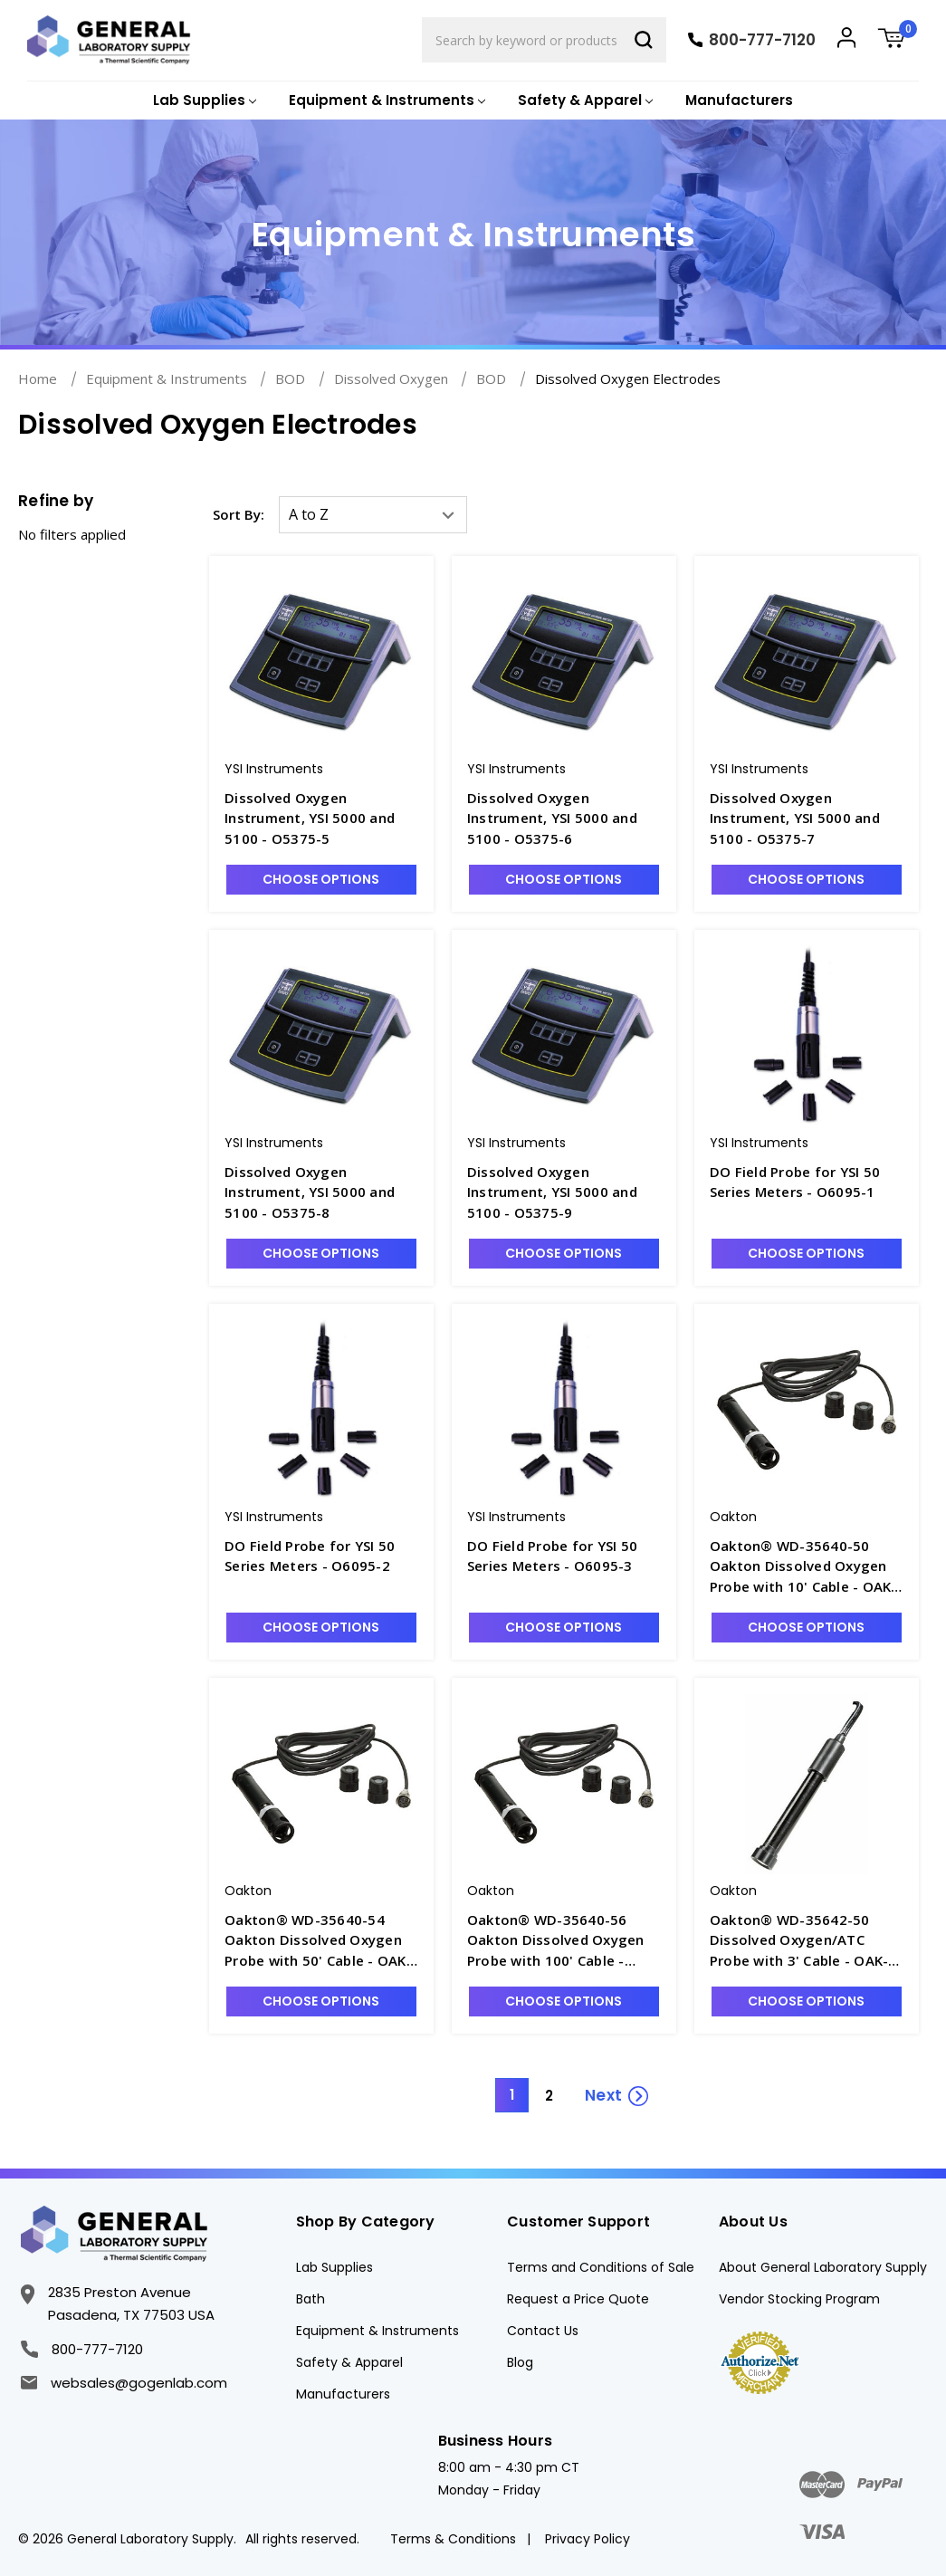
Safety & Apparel (349, 2362)
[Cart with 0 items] (898, 40)
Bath (310, 2299)
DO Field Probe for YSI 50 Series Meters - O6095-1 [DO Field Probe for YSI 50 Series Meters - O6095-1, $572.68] (795, 1182)
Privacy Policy (587, 2539)
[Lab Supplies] (203, 100)
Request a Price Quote (578, 2299)
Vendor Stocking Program (799, 2299)
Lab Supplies (334, 2267)
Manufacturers (739, 100)
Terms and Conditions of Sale (600, 2267)
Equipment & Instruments (377, 2331)
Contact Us (542, 2331)
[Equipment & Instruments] (385, 100)
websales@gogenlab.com (124, 2382)
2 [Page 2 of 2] (549, 2095)
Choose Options (321, 879)
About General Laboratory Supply (823, 2267)
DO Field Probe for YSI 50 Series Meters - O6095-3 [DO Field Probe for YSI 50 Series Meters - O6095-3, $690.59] (552, 1556)
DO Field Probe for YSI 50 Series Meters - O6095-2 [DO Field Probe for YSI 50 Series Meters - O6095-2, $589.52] (310, 1556)
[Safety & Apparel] (583, 100)
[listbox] (373, 514)
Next (603, 2095)
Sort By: (238, 514)
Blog (520, 2362)
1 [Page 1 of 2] (512, 2094)
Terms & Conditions (453, 2539)
